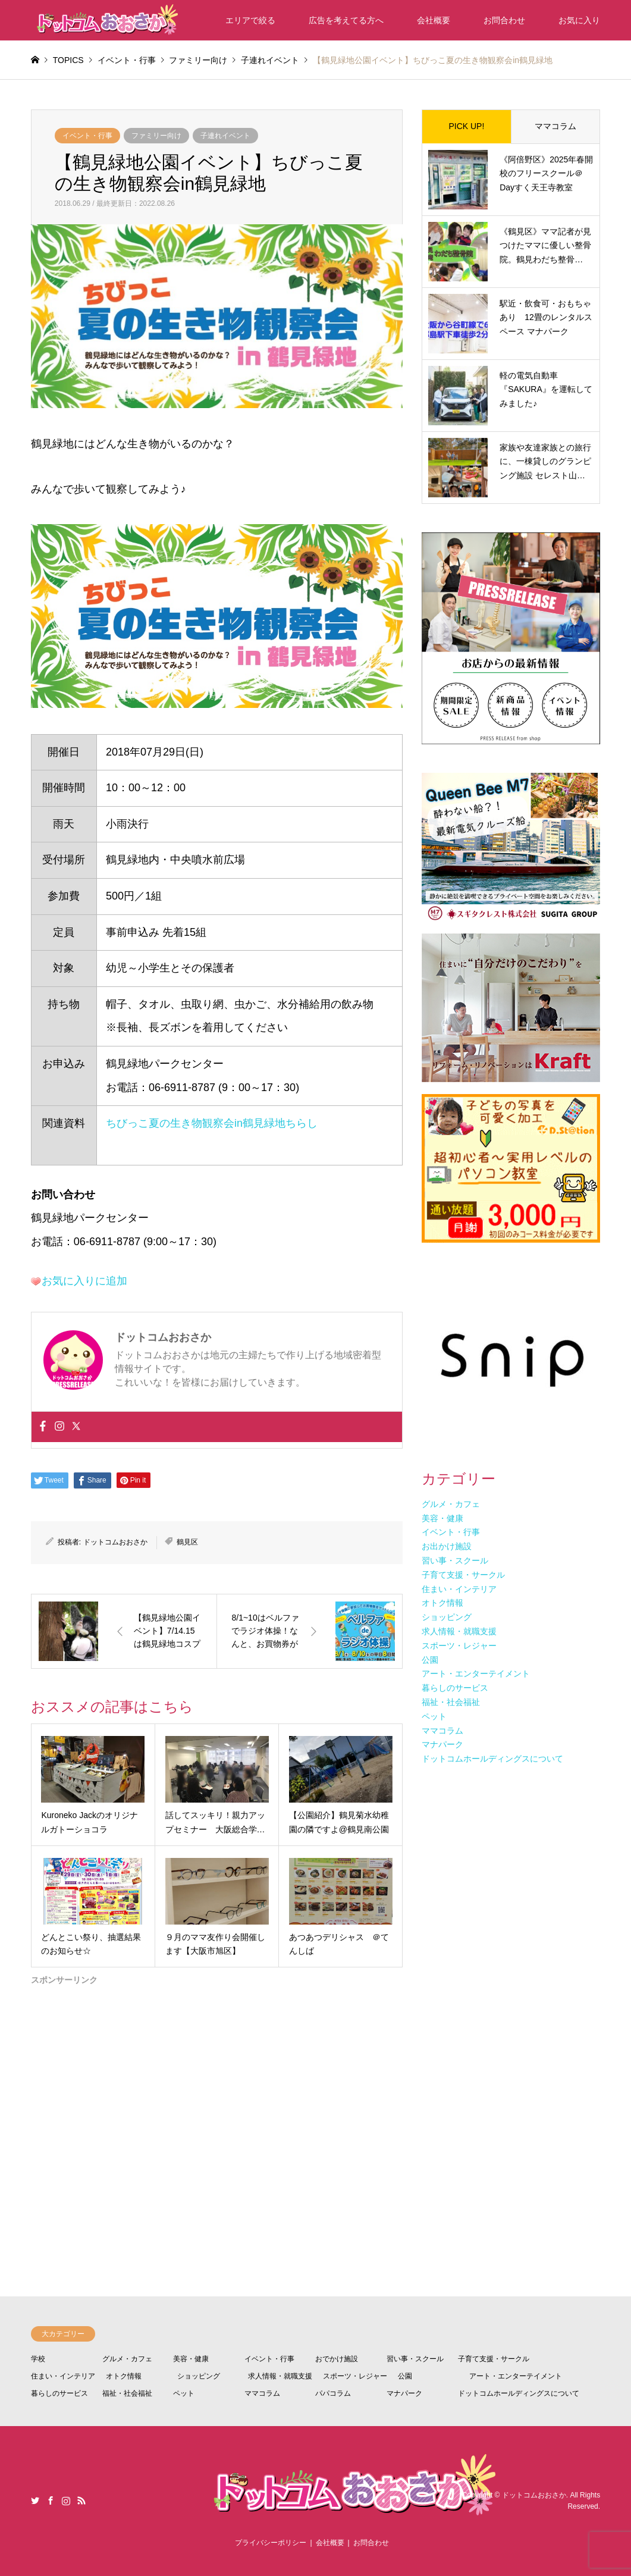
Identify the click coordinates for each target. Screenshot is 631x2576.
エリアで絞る (250, 20)
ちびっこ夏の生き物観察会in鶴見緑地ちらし (212, 1123)
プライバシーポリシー (270, 2543)
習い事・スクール (415, 2359)
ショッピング (198, 2376)
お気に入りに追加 (84, 1281)
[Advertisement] (217, 2095)
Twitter (35, 2500)
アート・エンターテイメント (515, 2376)
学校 (38, 2359)
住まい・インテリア (63, 2376)
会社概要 (433, 20)
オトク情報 (124, 2376)
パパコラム (333, 2393)
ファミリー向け (156, 135)
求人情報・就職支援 (280, 2376)
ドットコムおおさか (115, 1542)
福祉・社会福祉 (127, 2393)
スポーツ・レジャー (355, 2376)
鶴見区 (187, 1542)
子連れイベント (225, 135)
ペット (183, 2393)
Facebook (50, 2500)
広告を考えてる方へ (346, 20)
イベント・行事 (87, 135)
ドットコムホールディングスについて (518, 2393)
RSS (81, 2500)
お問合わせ (504, 20)
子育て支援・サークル (493, 2359)
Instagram (66, 2500)
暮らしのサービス (59, 2393)
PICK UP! (466, 126)
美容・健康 (191, 2359)
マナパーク (404, 2393)
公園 (405, 2376)
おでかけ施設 (336, 2359)
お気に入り (579, 20)
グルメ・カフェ (127, 2359)
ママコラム (555, 126)
